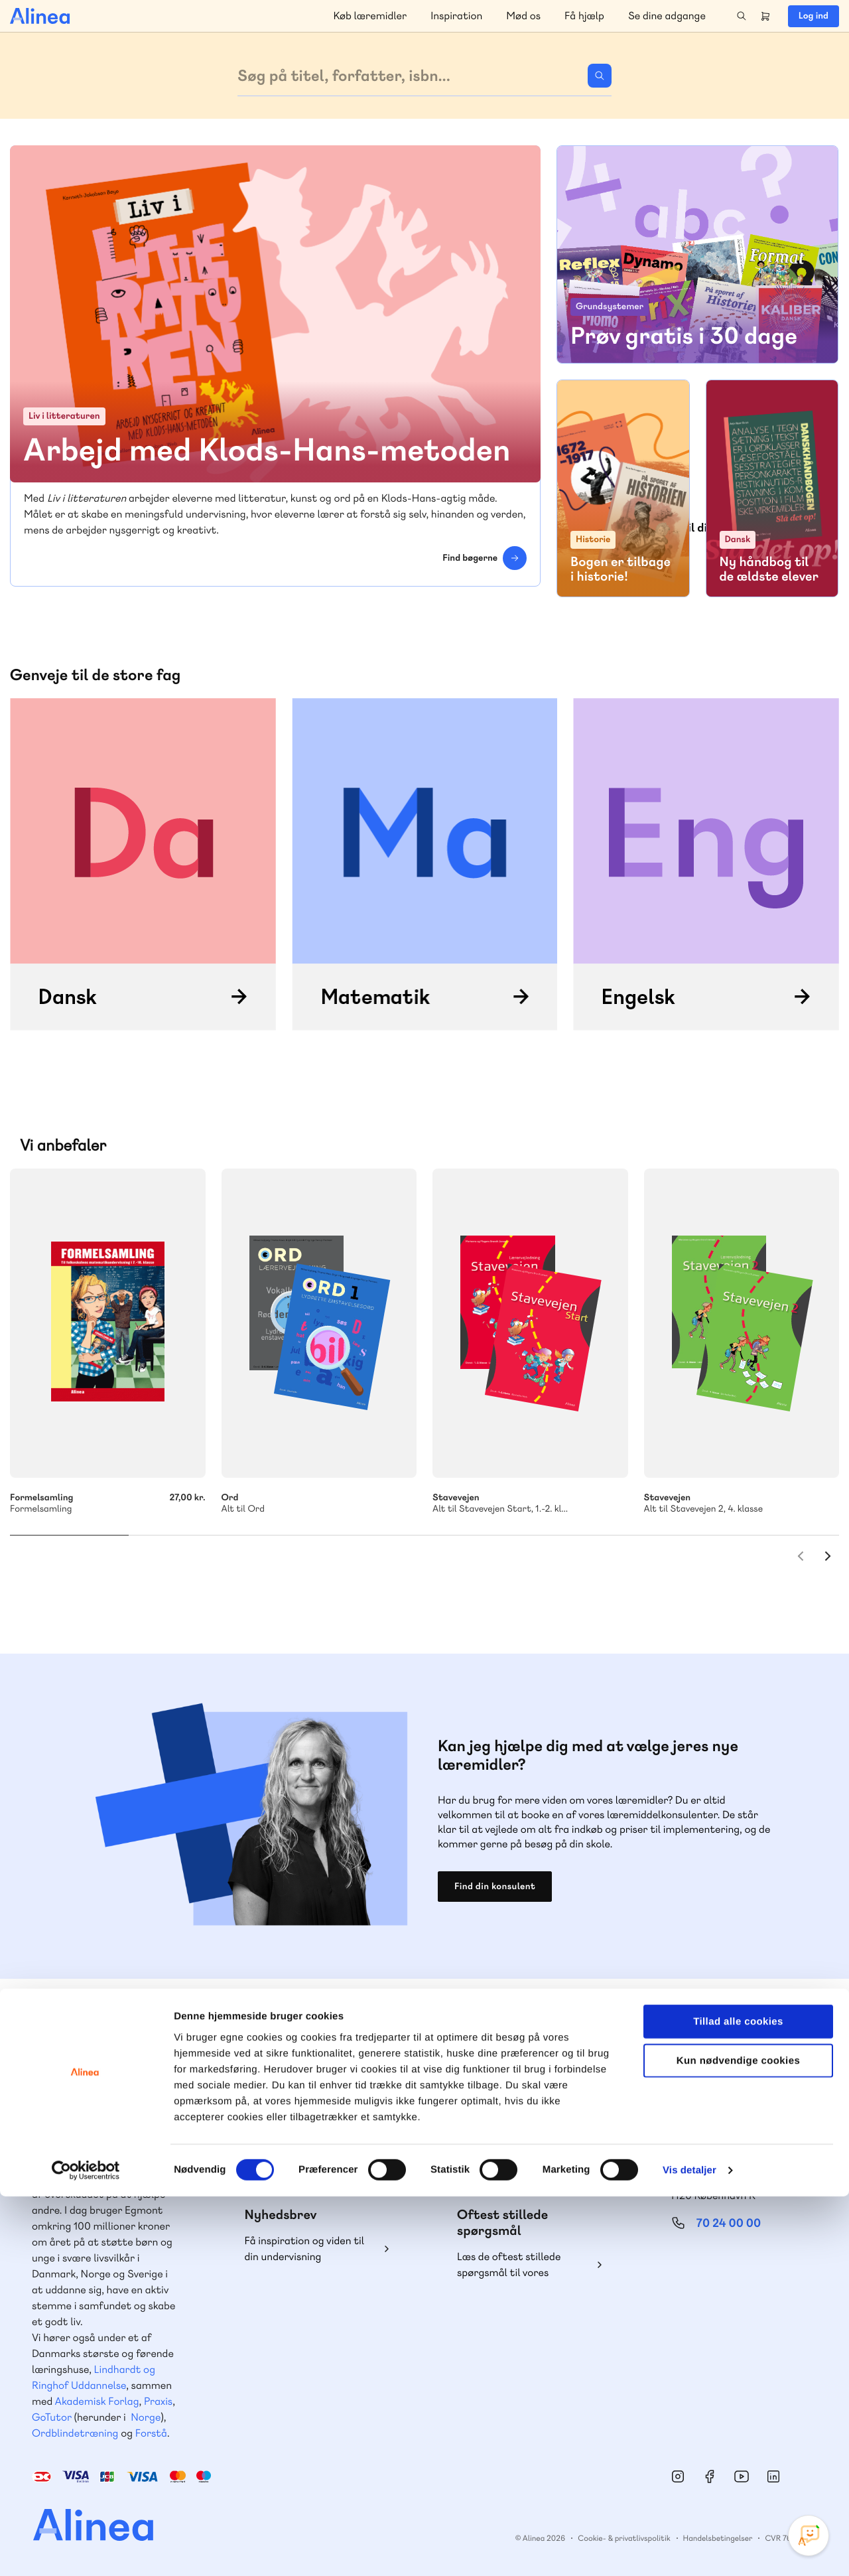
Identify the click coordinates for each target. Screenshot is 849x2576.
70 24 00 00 (728, 2223)
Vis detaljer (689, 2549)
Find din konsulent (494, 1887)
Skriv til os (300, 2171)
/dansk (143, 864)
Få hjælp (584, 16)
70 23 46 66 (516, 2142)
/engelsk (706, 864)
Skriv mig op (782, 542)
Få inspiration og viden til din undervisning (305, 2248)
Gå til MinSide (709, 2100)
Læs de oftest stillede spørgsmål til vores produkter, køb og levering (519, 2265)
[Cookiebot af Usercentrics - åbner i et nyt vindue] (86, 2550)
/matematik (425, 864)
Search (741, 16)
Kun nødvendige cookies (738, 2440)
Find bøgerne (469, 558)
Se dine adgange (667, 16)
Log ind (813, 16)
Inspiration (456, 16)
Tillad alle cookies (738, 2401)
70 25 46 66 (303, 2142)
